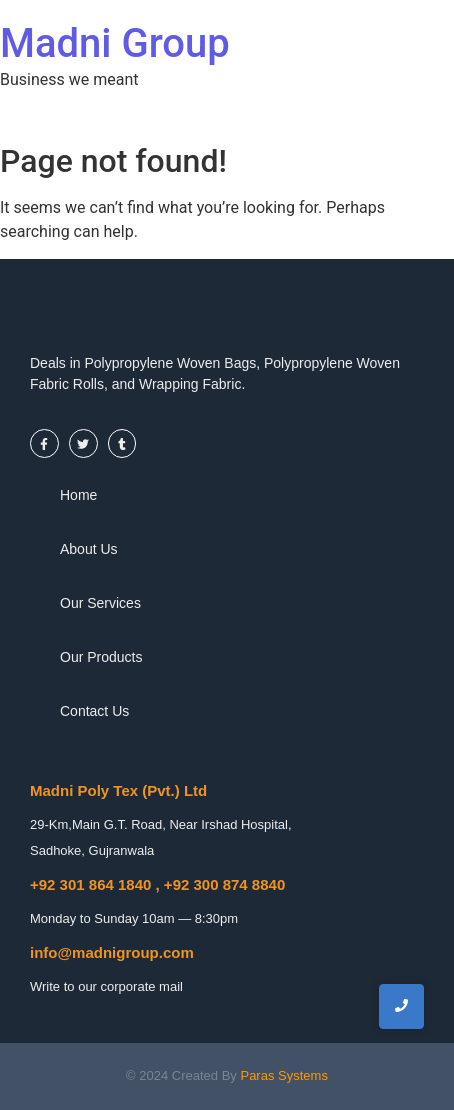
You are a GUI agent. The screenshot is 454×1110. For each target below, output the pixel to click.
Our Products (101, 657)
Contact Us (94, 711)
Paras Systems (283, 1075)
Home (78, 495)
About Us (89, 549)
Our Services (100, 603)
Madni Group (115, 43)
